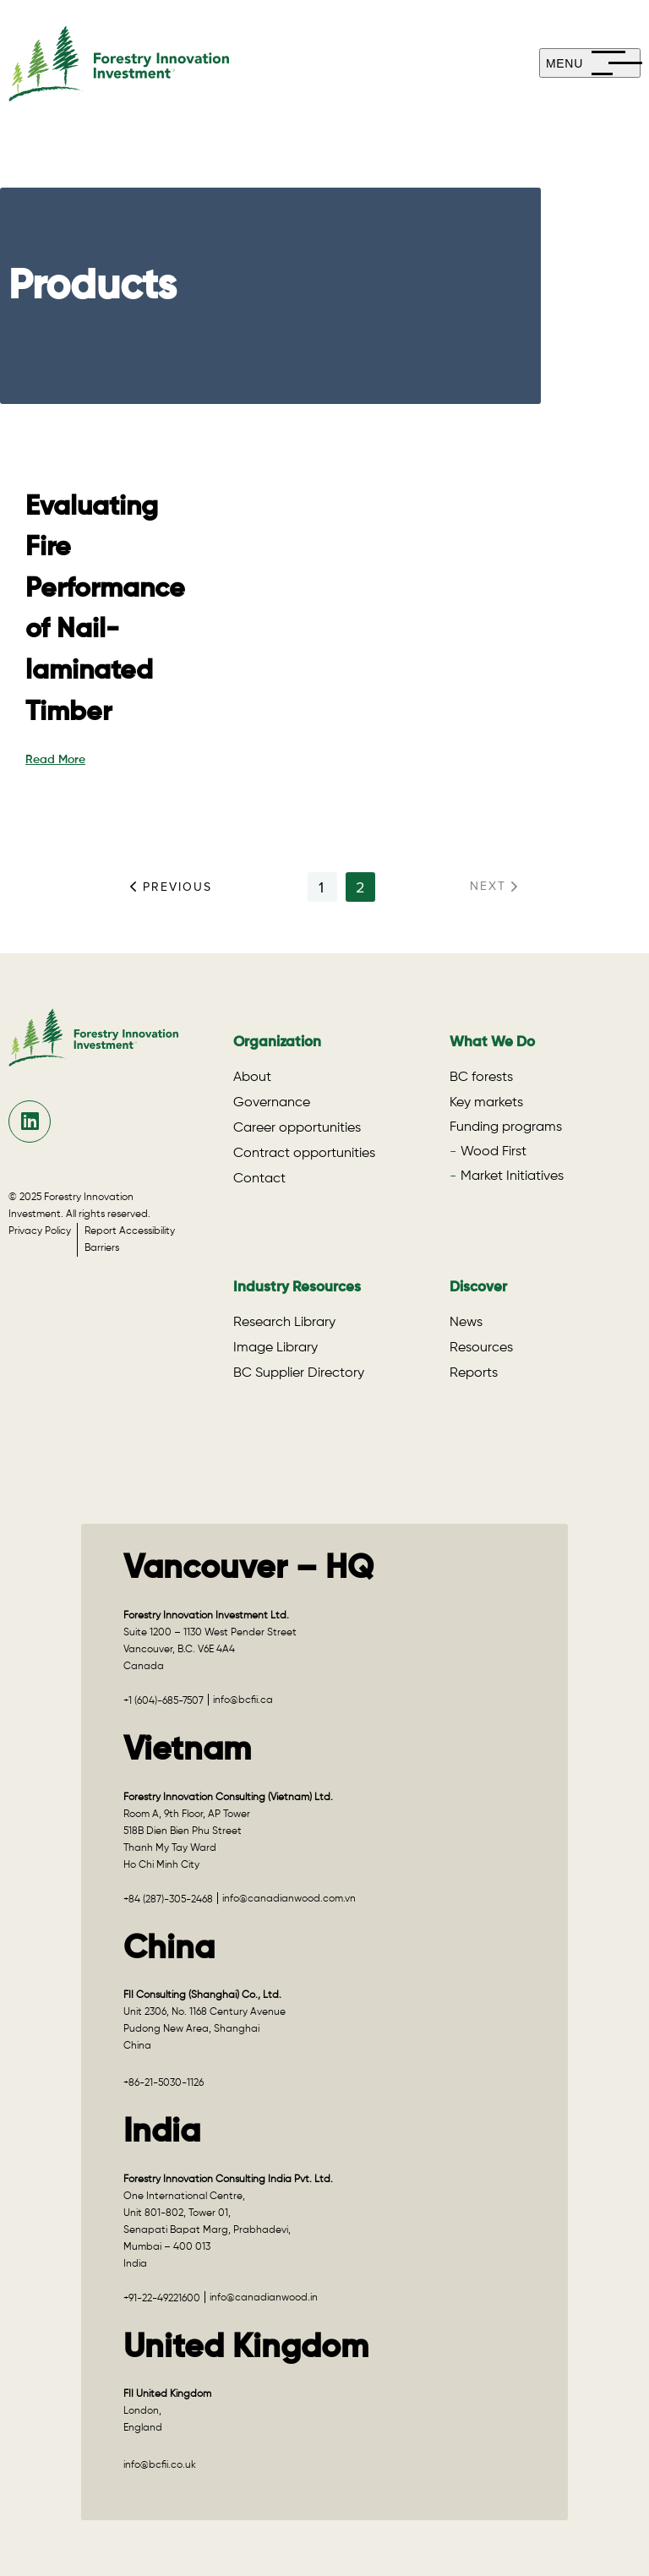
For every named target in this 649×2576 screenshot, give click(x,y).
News (466, 1322)
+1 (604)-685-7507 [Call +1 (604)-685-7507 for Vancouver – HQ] (163, 1701)
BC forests (481, 1077)
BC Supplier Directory (298, 1373)
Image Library (275, 1348)
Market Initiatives (512, 1176)
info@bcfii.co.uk (159, 2465)
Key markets (486, 1103)
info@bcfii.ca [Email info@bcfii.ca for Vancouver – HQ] (243, 1700)
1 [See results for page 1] (322, 887)
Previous (170, 887)
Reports (474, 1373)
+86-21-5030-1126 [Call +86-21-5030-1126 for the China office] (163, 2083)
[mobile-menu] (590, 63)
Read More (55, 760)
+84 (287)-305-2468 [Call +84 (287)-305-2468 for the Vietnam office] (168, 1900)
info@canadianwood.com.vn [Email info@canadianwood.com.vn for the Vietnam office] (289, 1899)
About (252, 1077)
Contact (259, 1179)
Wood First (493, 1152)
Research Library (284, 1322)
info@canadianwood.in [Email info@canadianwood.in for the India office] (264, 2298)
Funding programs (506, 1127)
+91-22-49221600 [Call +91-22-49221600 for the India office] (161, 2299)
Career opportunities (297, 1128)
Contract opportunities (304, 1153)
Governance (271, 1103)
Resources (481, 1348)
